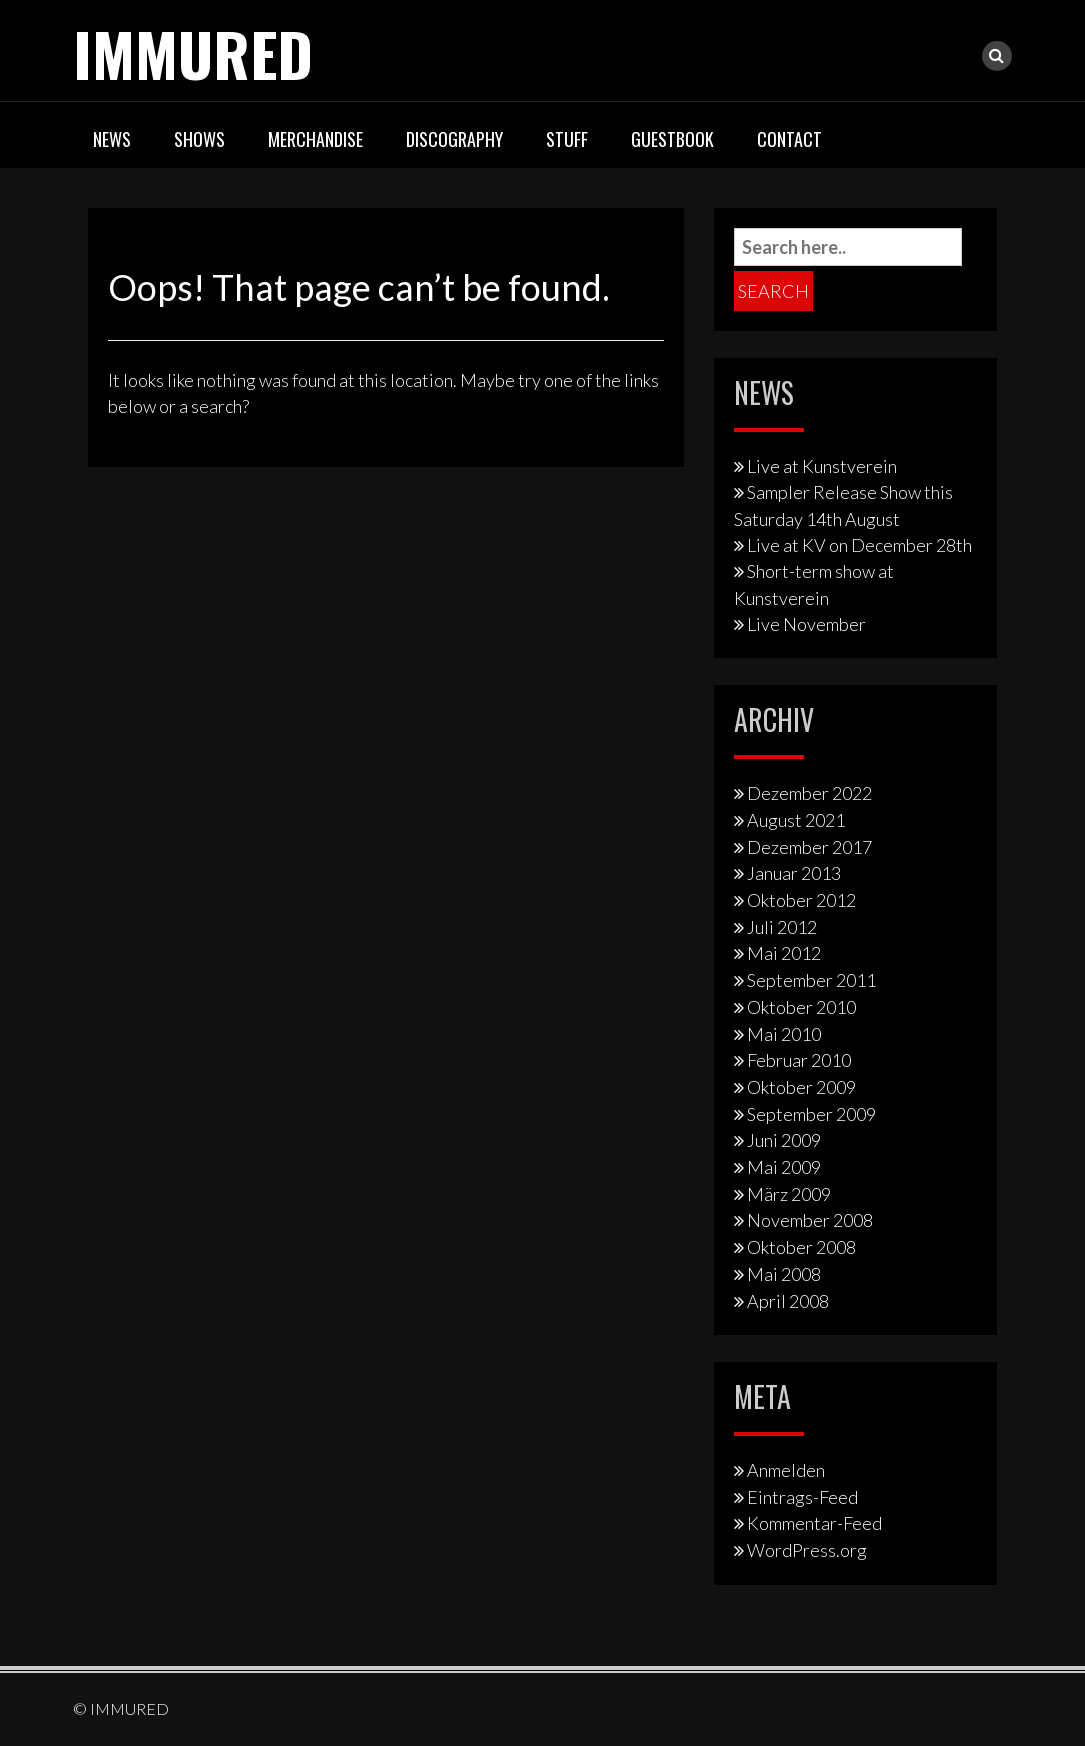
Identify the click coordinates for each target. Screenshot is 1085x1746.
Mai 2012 (784, 953)
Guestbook (672, 139)
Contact (789, 139)
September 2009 (811, 1114)
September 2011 (811, 980)
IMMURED (193, 52)
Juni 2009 (784, 1140)
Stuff (567, 139)
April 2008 (788, 1301)
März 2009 (789, 1194)
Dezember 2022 (809, 793)
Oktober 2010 (801, 1007)
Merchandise (315, 139)
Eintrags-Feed (802, 1497)
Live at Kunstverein (822, 466)
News (112, 139)
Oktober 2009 (801, 1087)
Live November (806, 624)
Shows (199, 139)
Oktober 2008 (801, 1247)
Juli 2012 (782, 927)
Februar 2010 (799, 1060)
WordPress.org (807, 1550)
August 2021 (796, 820)
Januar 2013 (794, 873)
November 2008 (810, 1220)
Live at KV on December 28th (859, 545)
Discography (454, 139)
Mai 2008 (784, 1274)
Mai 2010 (784, 1034)
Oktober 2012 (801, 900)
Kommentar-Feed (814, 1523)
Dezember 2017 (809, 847)
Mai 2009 (784, 1167)
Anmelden (786, 1470)
